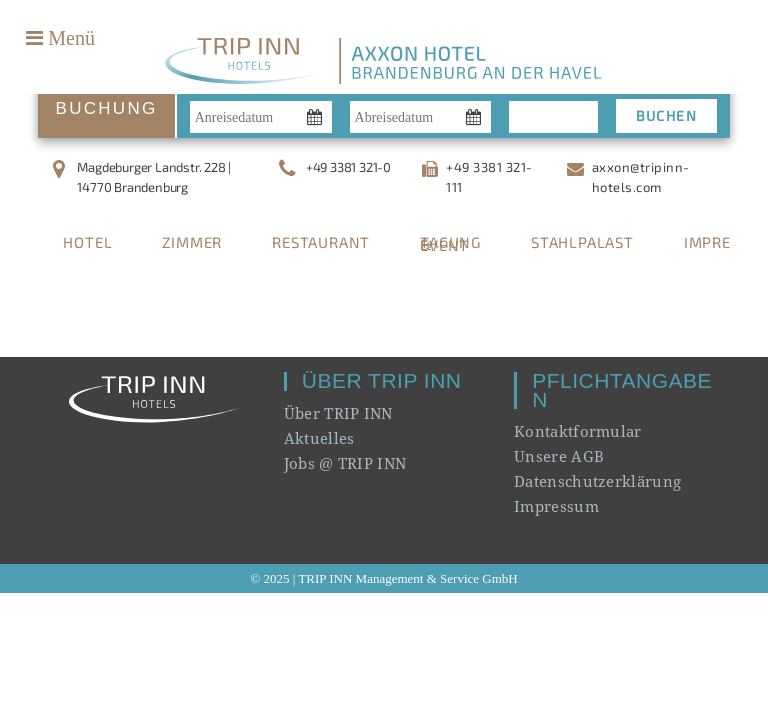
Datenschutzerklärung (597, 481)
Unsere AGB (559, 456)
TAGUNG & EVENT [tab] (450, 243)
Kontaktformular (578, 431)
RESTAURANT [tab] (321, 242)
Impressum (556, 506)
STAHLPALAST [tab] (582, 242)
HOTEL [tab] (87, 242)
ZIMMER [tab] (192, 242)
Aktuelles (319, 438)
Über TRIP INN (338, 413)
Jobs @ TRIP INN (345, 463)
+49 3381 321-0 (348, 167)
